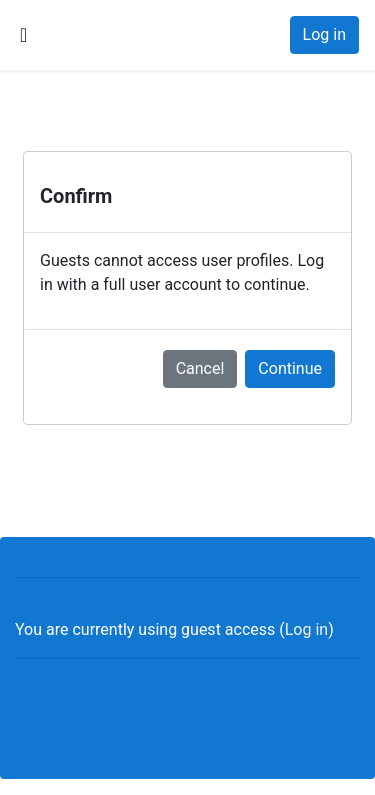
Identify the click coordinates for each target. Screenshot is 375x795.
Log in (324, 34)
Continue (290, 368)
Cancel (200, 368)
